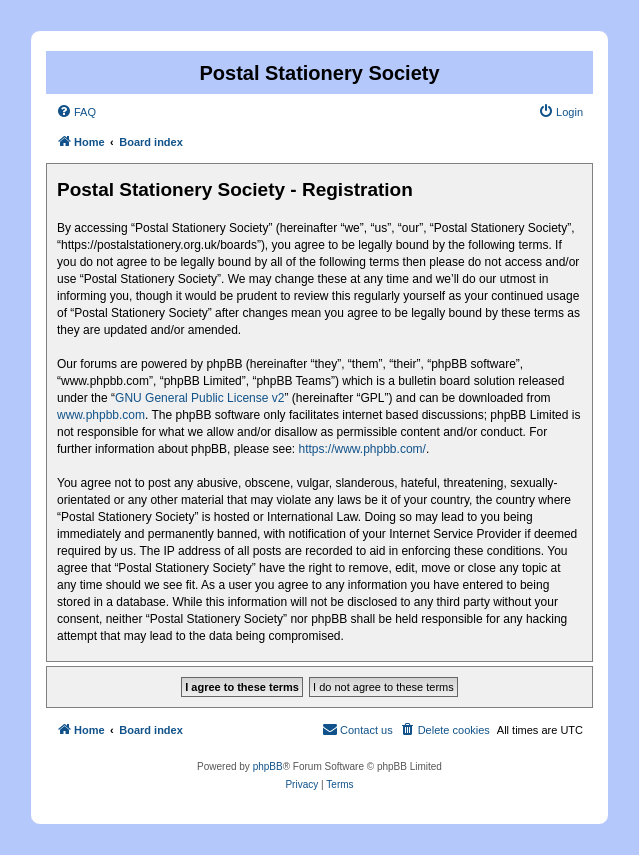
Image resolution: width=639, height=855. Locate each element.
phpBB (268, 766)
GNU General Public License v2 (199, 398)
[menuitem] (76, 112)
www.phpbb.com (101, 415)
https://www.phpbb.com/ (361, 449)
